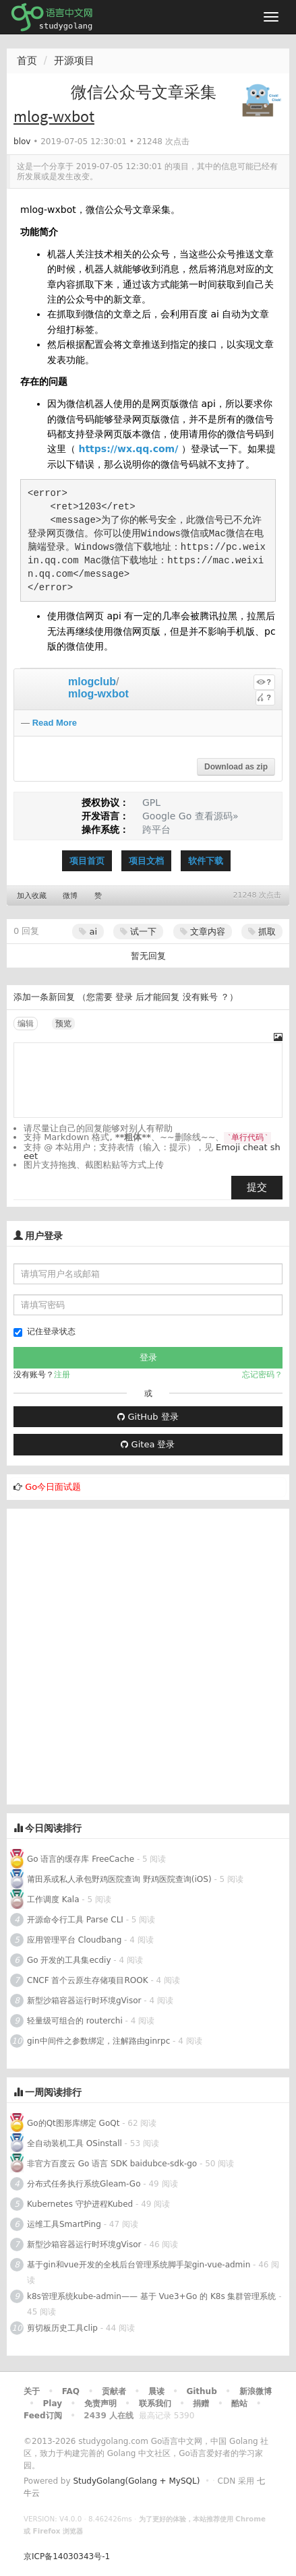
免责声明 (100, 2403)
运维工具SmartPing (64, 2224)
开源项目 (74, 61)
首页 (27, 61)
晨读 (156, 2391)
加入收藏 (32, 895)
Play (52, 2403)
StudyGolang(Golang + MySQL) (136, 2481)
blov (21, 141)
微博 (70, 895)
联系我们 (155, 2403)
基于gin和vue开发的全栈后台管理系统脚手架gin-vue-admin (138, 2264)
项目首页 (87, 861)
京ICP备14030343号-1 (67, 2556)
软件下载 (205, 861)
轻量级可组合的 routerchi (75, 2020)
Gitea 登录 (148, 1444)
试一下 (138, 931)
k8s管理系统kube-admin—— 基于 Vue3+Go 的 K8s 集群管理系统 (151, 2296)
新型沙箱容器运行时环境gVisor (84, 2000)
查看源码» (217, 816)
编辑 (26, 1023)
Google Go (166, 816)
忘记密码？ (262, 1374)
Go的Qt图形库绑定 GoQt (73, 2123)
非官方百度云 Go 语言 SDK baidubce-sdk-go (112, 2163)
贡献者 (114, 2391)
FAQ (71, 2391)
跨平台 (156, 829)
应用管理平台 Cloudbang (74, 1940)
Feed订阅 (43, 2415)
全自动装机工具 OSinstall (74, 2143)
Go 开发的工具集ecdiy (69, 1960)
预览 (63, 1023)
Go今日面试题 (53, 1487)
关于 (32, 2391)
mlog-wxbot (98, 693)
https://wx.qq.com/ (128, 448)
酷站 (239, 2403)
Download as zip (236, 767)
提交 (257, 1187)
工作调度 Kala (53, 1899)
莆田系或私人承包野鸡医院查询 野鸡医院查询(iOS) (119, 1879)
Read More (54, 723)
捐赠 (201, 2403)
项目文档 (146, 861)
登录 (124, 997)
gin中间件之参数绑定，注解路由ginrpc (100, 2041)
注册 (62, 1374)
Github (201, 2391)
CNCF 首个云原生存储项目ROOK (87, 1980)
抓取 (262, 931)
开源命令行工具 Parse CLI (75, 1919)
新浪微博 (255, 2391)
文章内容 (202, 931)
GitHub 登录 (147, 1417)
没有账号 (200, 997)
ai (88, 931)
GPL (151, 802)
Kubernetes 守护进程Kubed (80, 2204)
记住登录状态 (44, 1332)
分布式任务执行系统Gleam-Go (83, 2184)
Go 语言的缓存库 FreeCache (80, 1859)
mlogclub (92, 681)
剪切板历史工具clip (62, 2328)
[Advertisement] (148, 1656)
